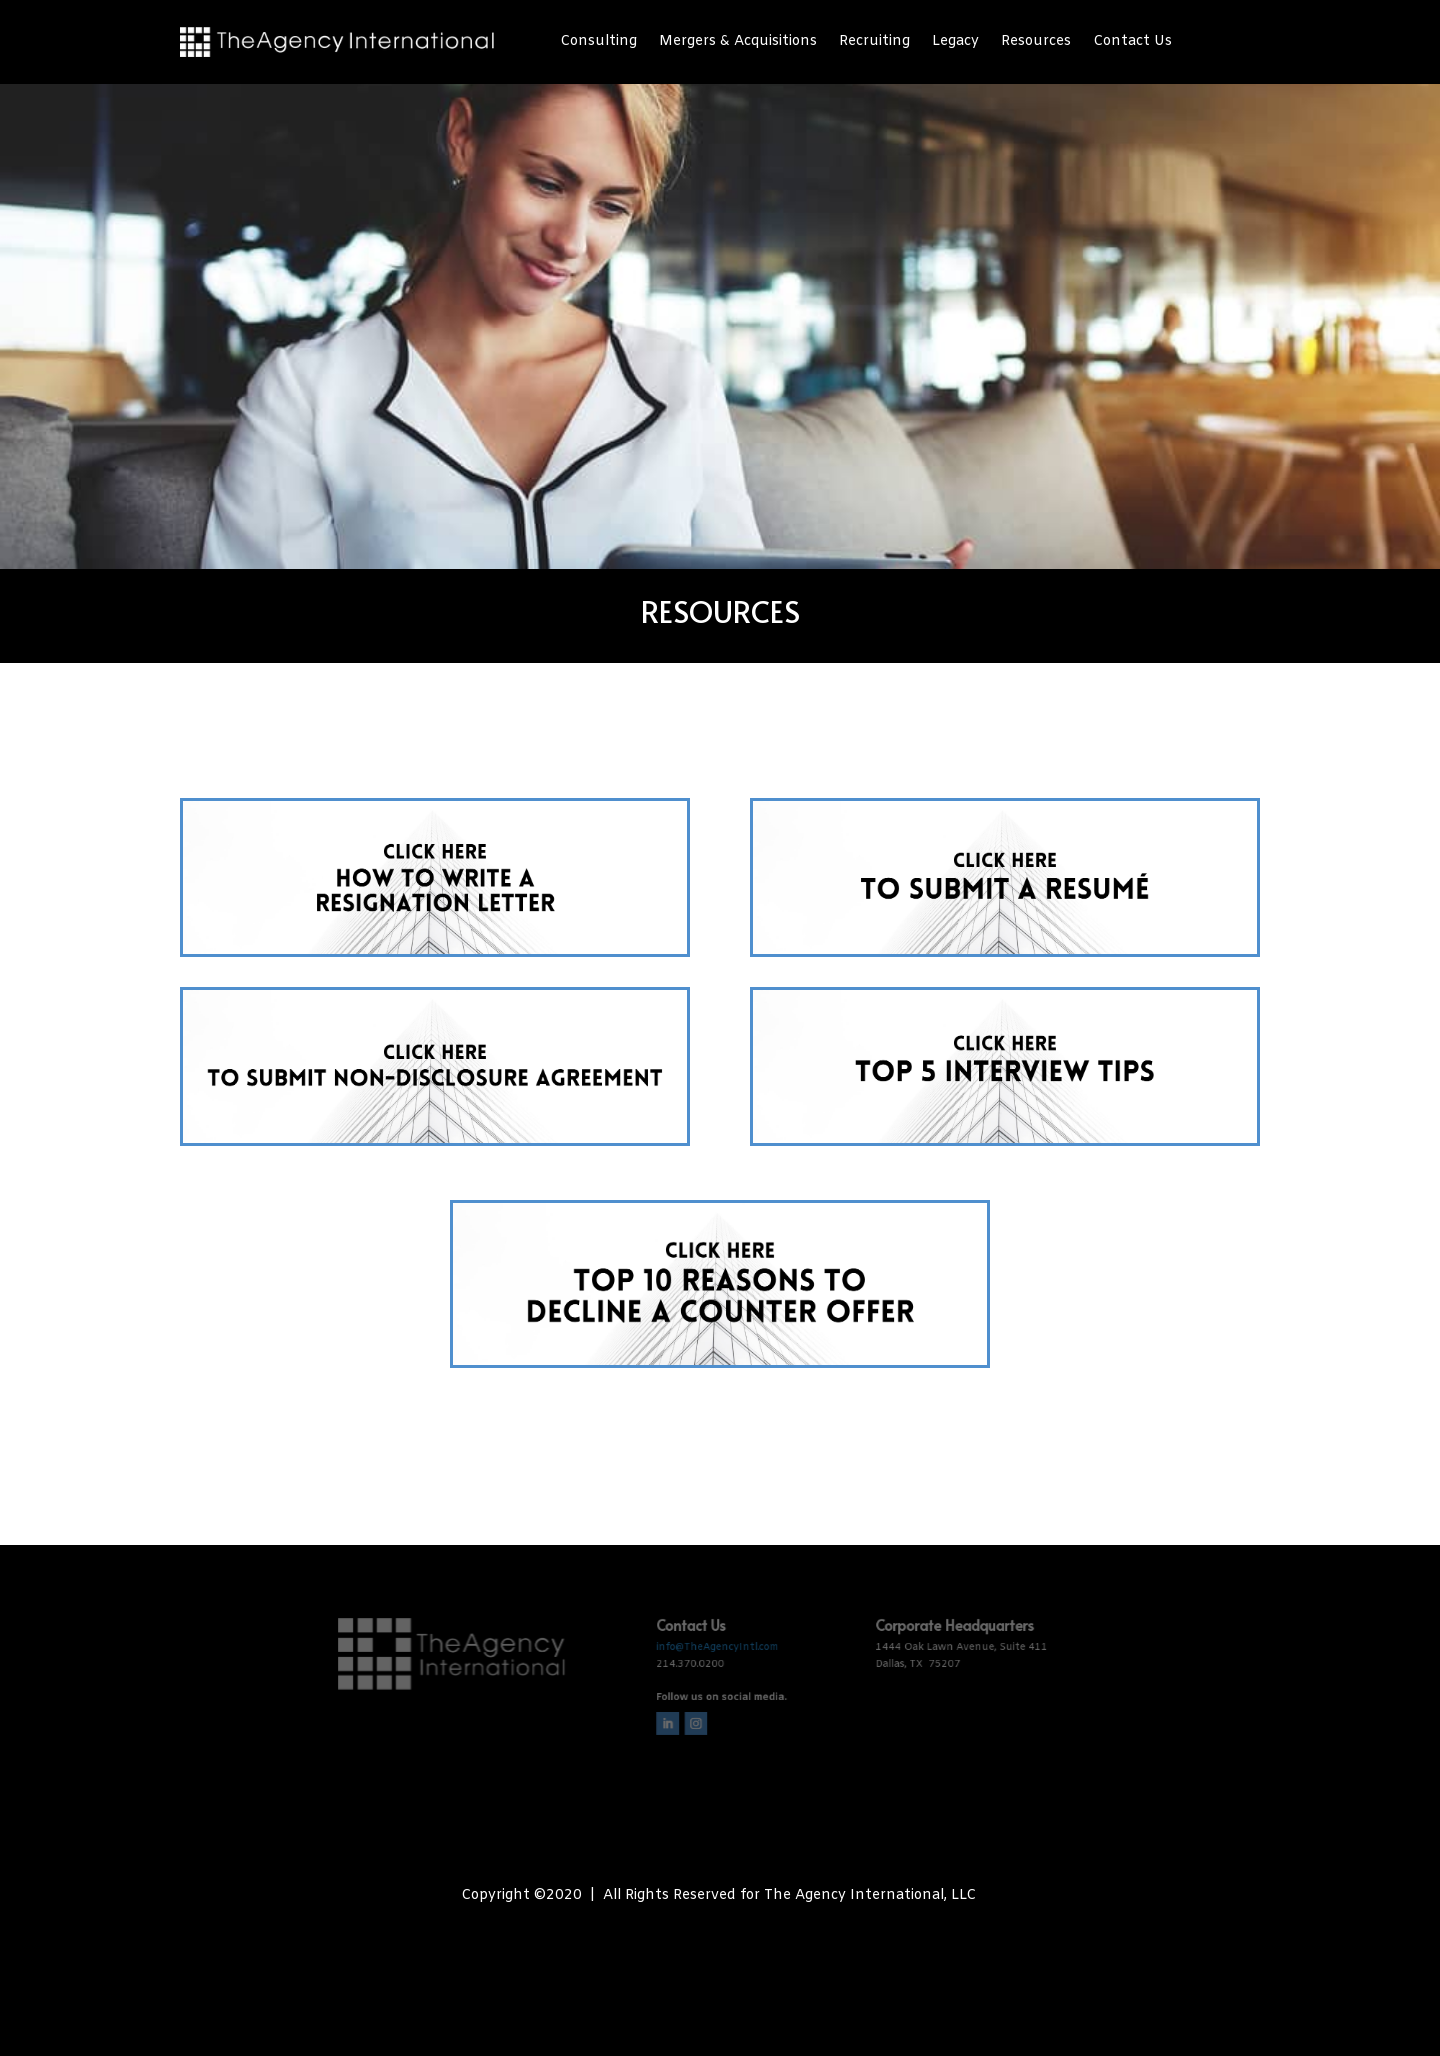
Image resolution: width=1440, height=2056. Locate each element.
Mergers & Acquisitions (738, 43)
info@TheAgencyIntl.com (717, 1639)
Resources (1036, 43)
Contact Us (1132, 43)
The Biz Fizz (773, 1933)
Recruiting (874, 43)
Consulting (598, 43)
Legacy (955, 43)
